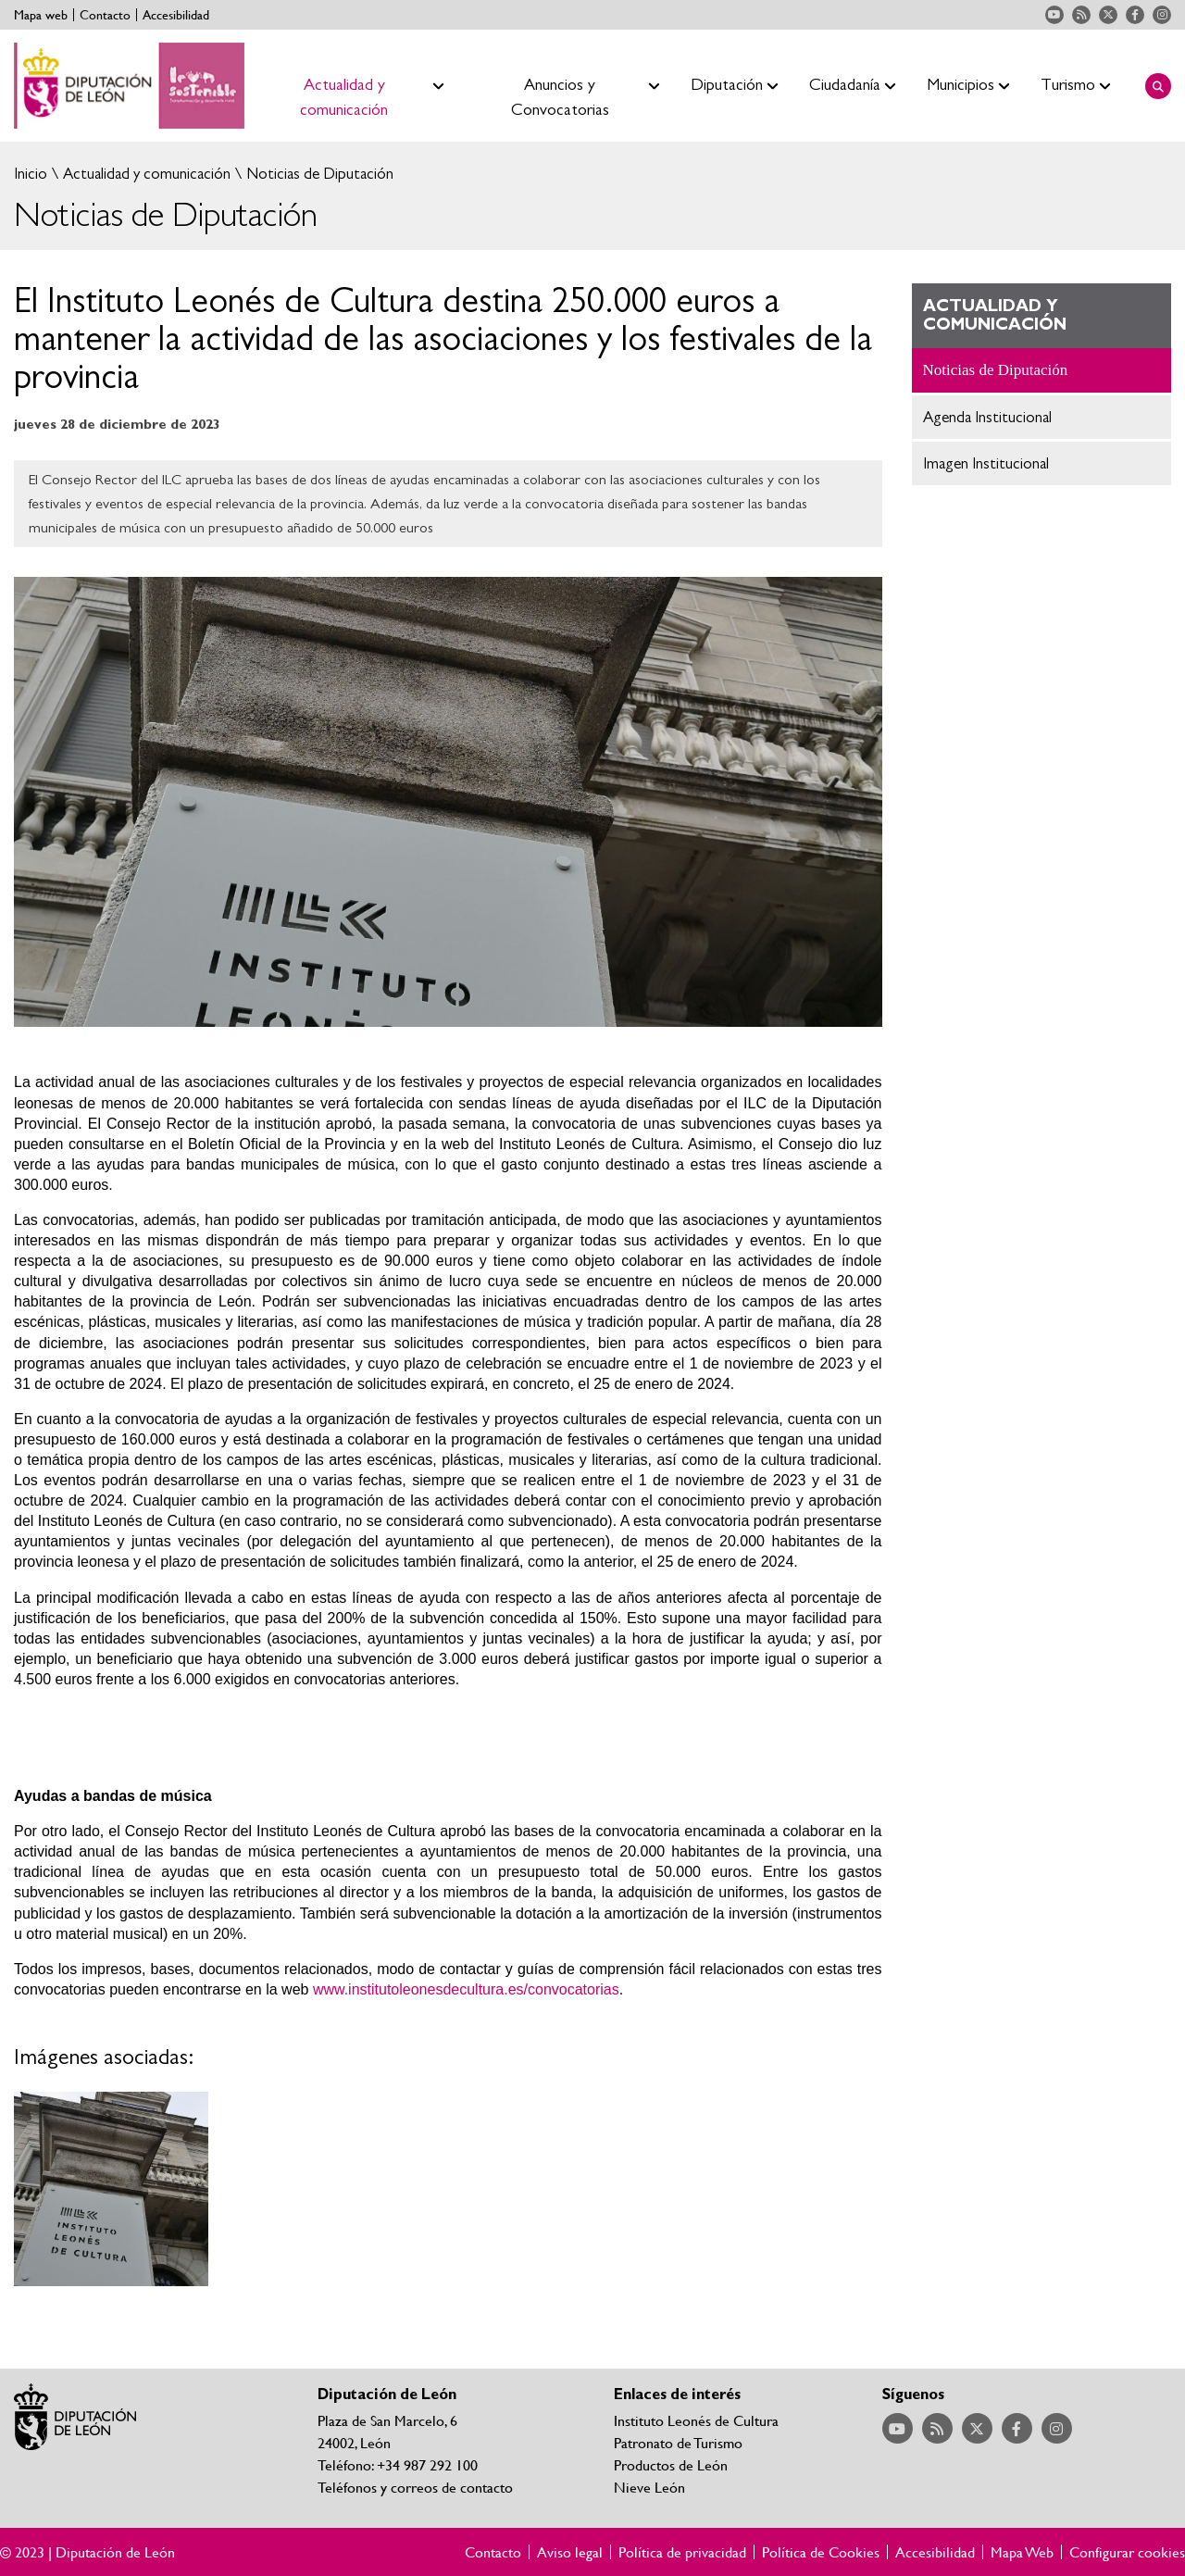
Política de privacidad (682, 2552)
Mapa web (41, 14)
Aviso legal (570, 2552)
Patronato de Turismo (678, 2442)
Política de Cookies (820, 2552)
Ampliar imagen (111, 2189)
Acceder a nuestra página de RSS (1081, 15)
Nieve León (649, 2486)
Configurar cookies (1127, 2552)
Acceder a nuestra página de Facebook (1135, 15)
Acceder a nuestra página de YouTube (1054, 15)
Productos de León (671, 2464)
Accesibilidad (176, 14)
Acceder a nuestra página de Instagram (1162, 15)
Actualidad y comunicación (145, 173)
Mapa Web (1022, 2552)
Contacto (105, 14)
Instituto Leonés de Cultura (696, 2420)
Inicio (30, 173)
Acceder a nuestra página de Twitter (1108, 15)
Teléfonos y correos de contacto (415, 2486)
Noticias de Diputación (318, 173)
